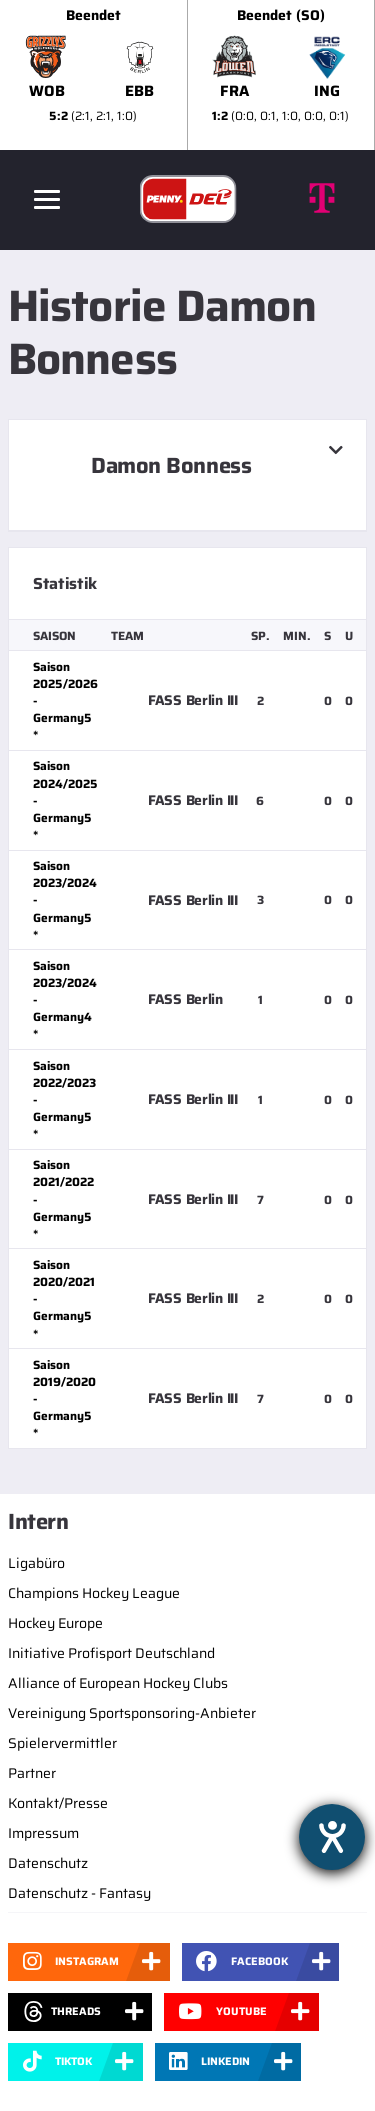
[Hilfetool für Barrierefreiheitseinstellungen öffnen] (332, 1837)
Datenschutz (48, 1863)
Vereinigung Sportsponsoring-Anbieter (132, 1713)
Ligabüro (36, 1563)
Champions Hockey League (94, 1593)
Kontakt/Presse (58, 1803)
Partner (32, 1773)
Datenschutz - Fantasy (79, 1893)
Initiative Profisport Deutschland (111, 1653)
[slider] (187, 75)
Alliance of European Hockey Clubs (118, 1683)
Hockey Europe (55, 1623)
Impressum (43, 1833)
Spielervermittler (62, 1743)
